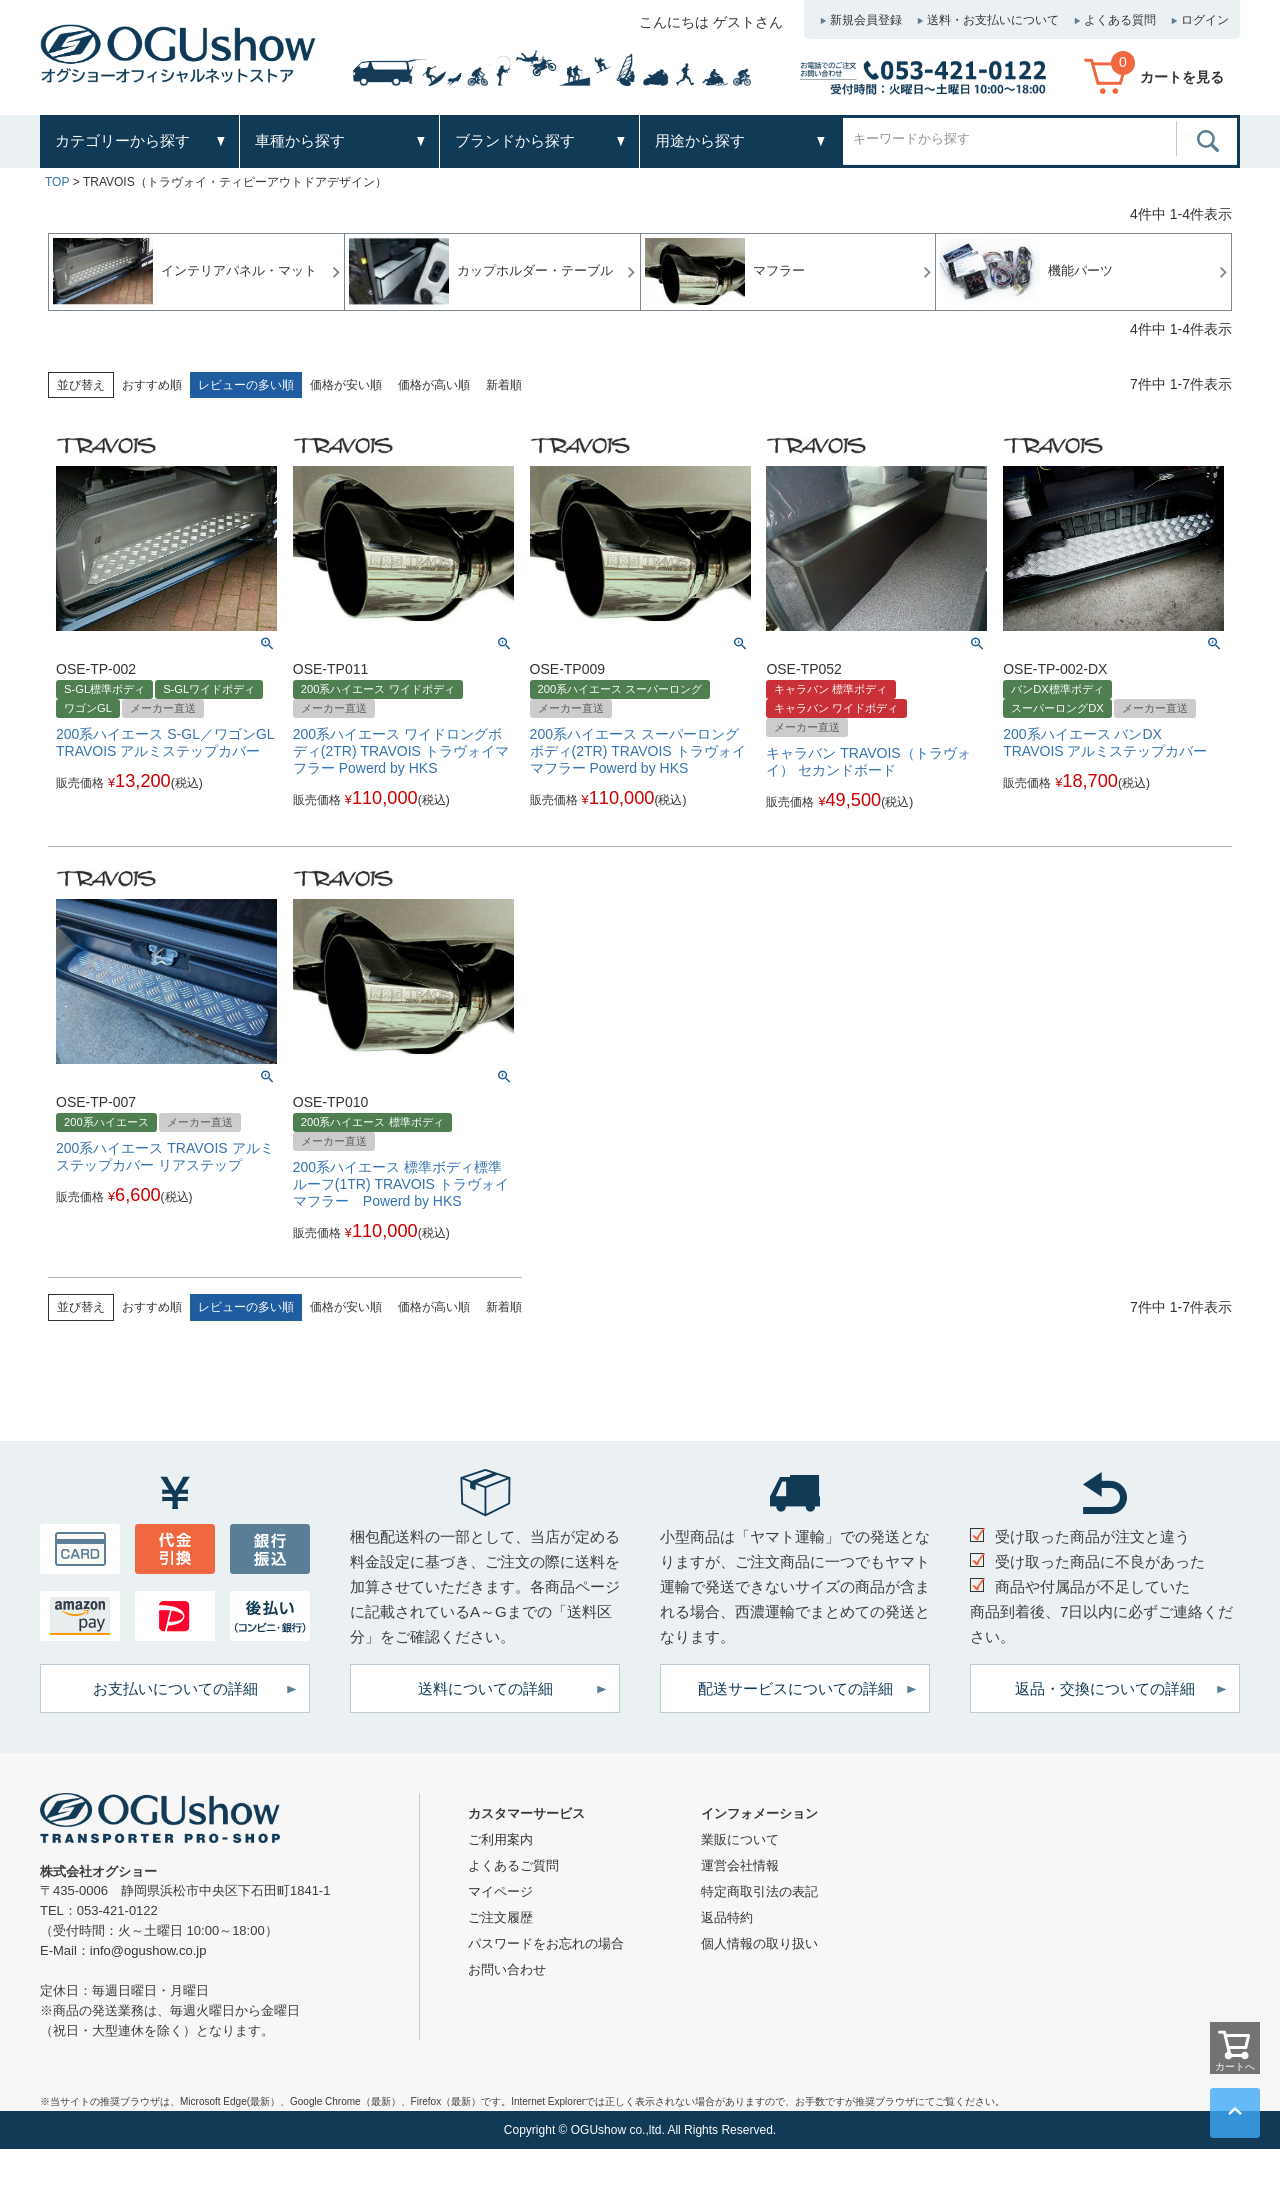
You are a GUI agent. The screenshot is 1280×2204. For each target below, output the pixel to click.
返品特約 (727, 1917)
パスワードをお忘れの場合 (546, 1943)
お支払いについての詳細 (175, 1688)
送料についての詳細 (485, 1688)
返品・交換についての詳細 (1105, 1688)
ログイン (1205, 20)
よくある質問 (1120, 20)
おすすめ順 (152, 385)
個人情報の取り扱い (759, 1943)
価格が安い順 (346, 385)
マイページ (500, 1891)
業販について (740, 1839)
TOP (57, 182)
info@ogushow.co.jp (148, 1950)
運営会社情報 (740, 1865)
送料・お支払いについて (993, 20)
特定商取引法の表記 (759, 1891)
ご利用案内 (500, 1839)
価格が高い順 (434, 385)
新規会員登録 (866, 20)
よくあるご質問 (513, 1865)
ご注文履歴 (500, 1917)
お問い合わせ (507, 1969)
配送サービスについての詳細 (795, 1688)
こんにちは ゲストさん (711, 22)
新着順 (504, 385)
